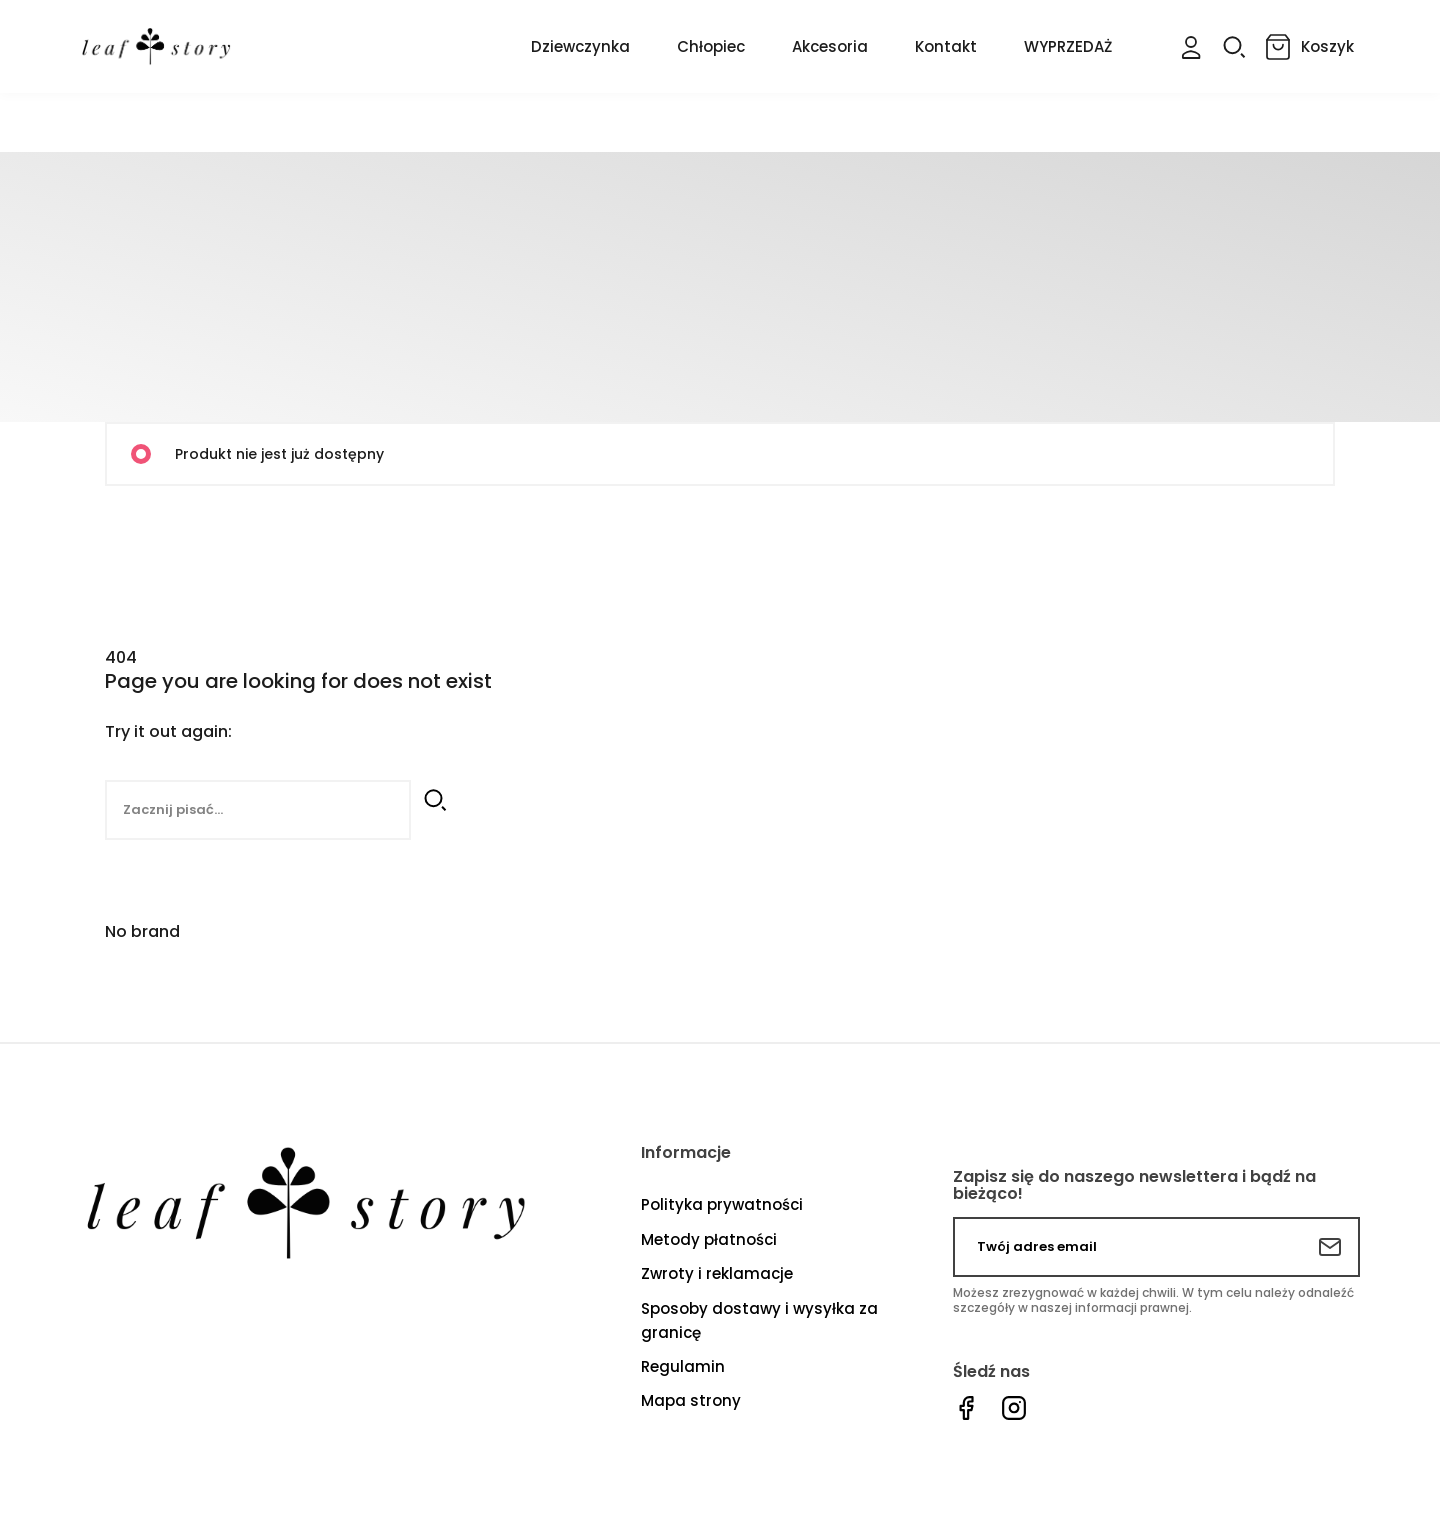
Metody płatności (709, 1238)
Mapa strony (691, 1399)
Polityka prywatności (722, 1203)
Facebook (966, 1407)
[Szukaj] (258, 810)
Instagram (1014, 1407)
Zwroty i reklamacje (717, 1272)
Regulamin (683, 1365)
